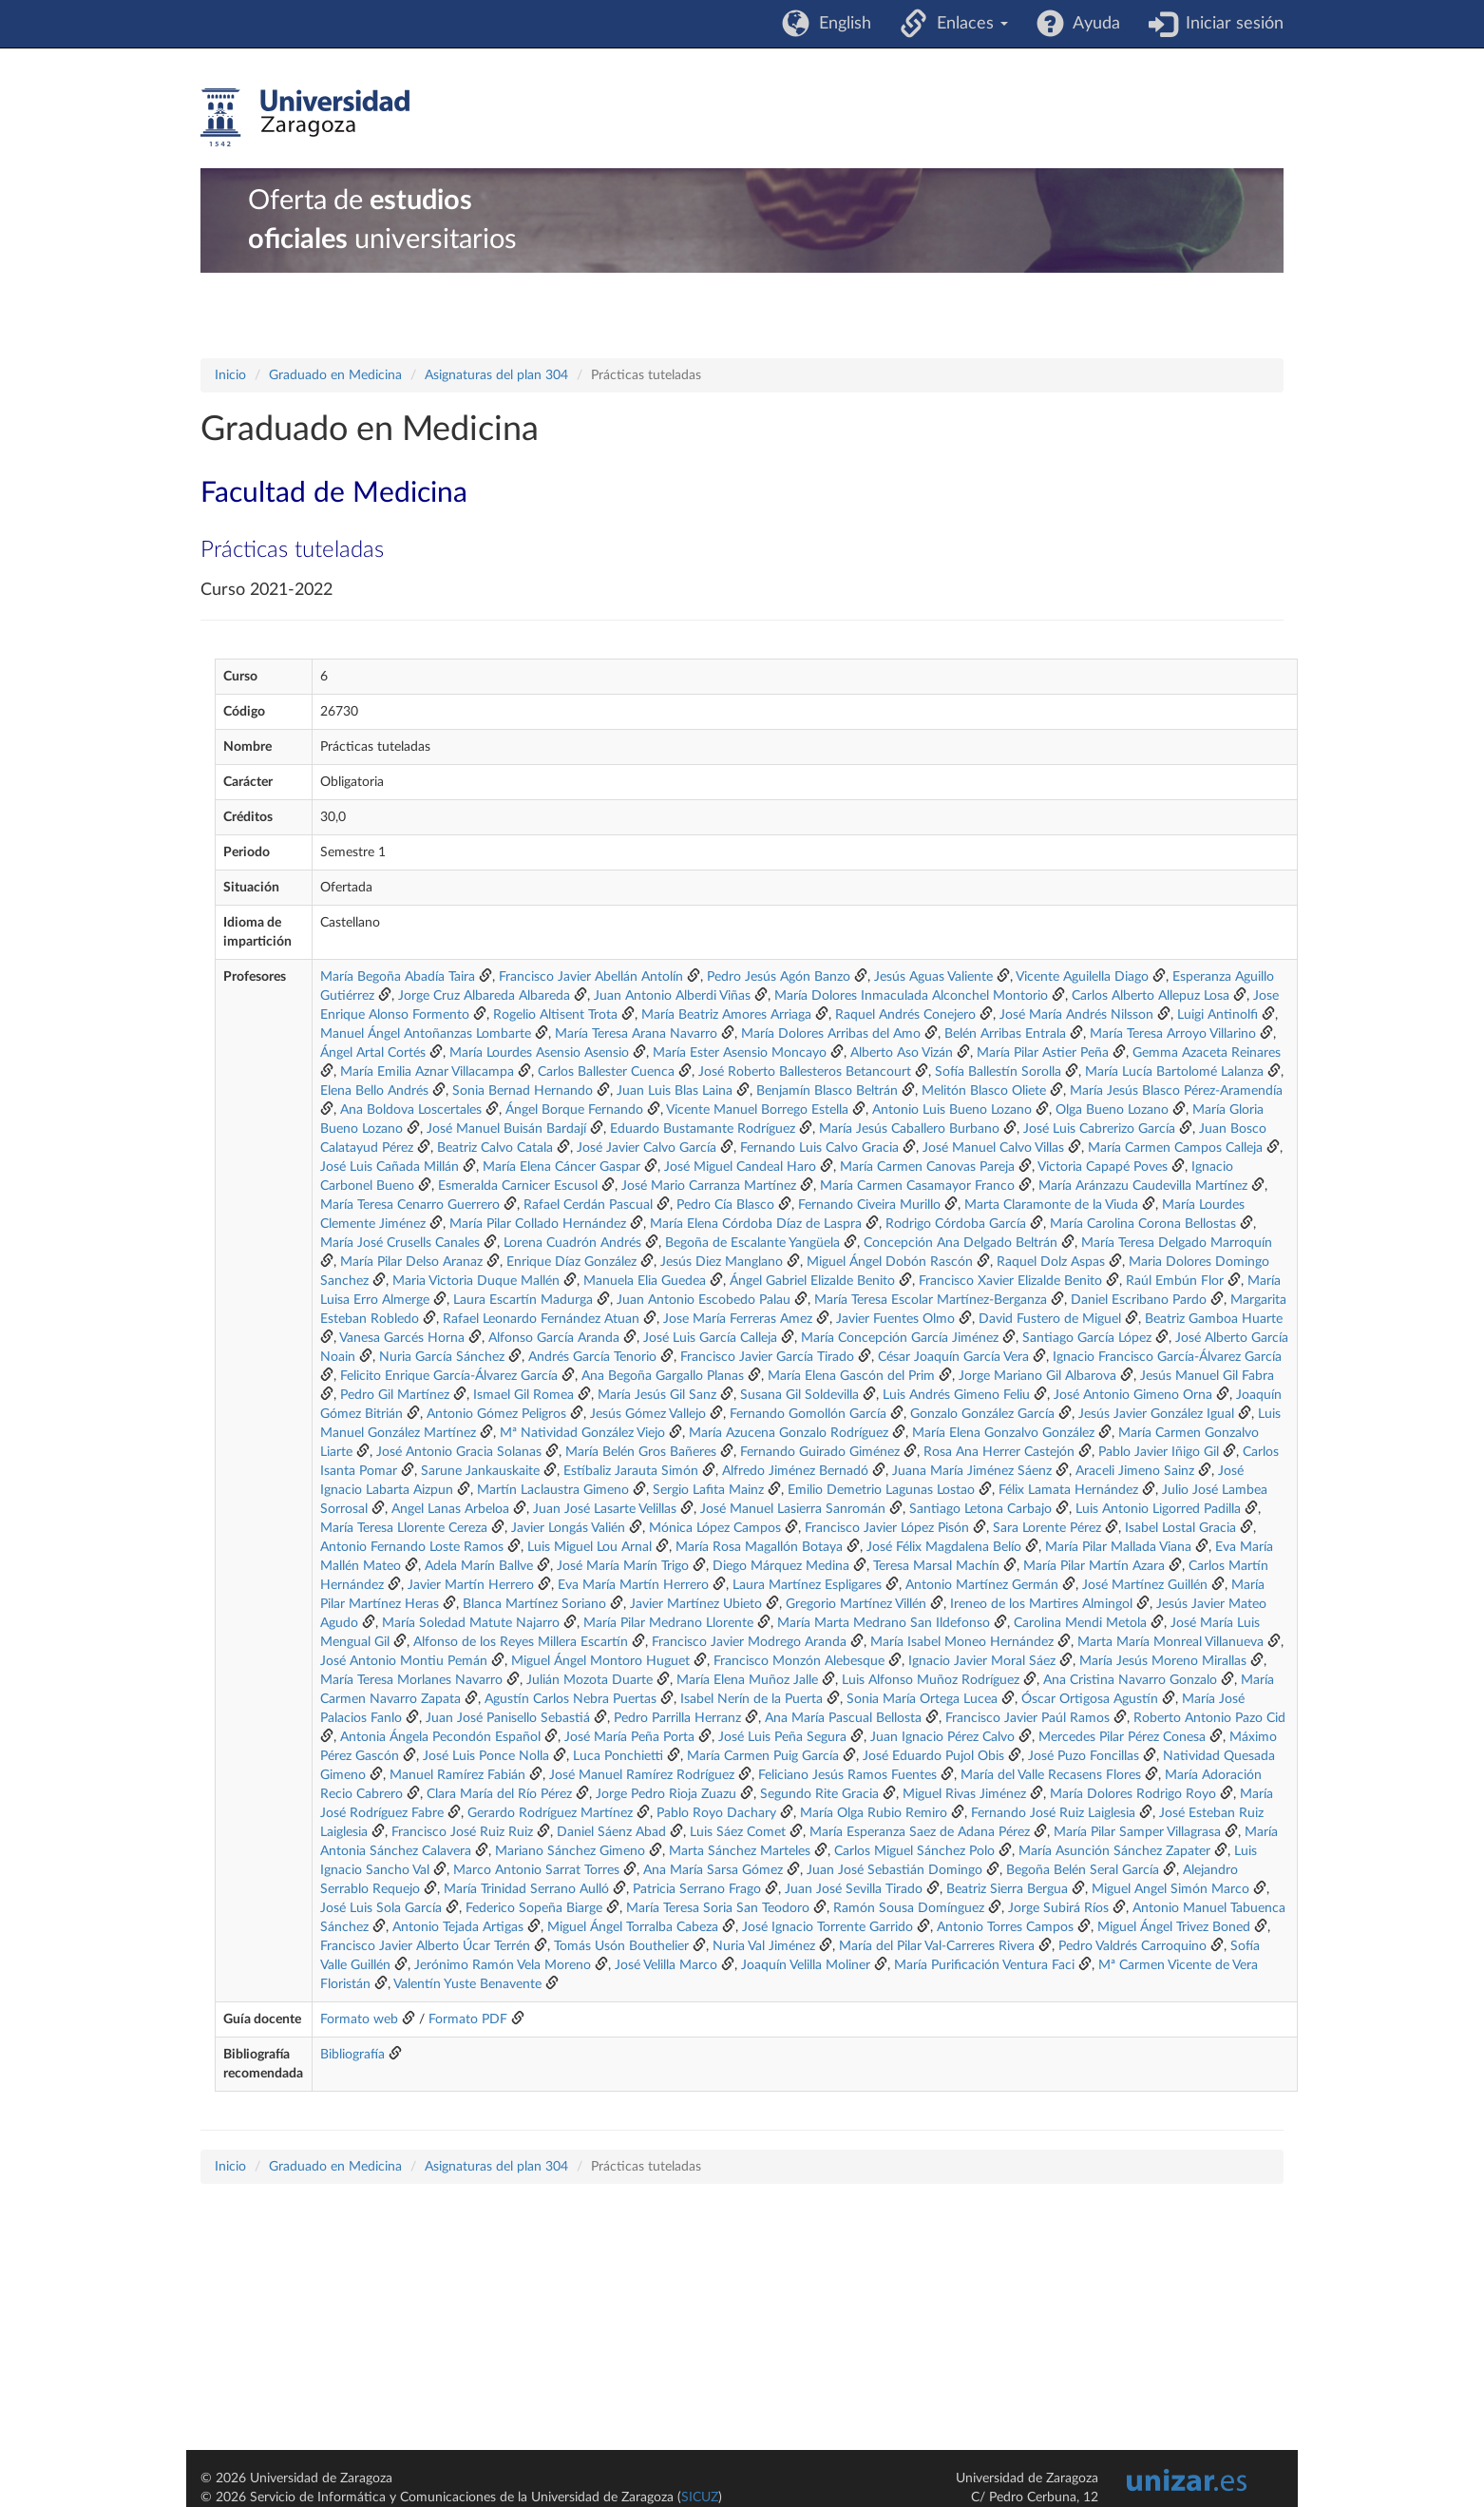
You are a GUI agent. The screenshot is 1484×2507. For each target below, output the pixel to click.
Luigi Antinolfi (1219, 1015)
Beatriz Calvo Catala (495, 1148)
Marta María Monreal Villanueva (1170, 1642)
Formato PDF (467, 2019)
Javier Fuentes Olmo (895, 1319)
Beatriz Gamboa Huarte (1214, 1319)
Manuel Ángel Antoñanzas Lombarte (425, 1034)
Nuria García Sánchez (441, 1357)
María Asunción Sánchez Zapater (1114, 1851)
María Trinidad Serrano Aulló (526, 1889)
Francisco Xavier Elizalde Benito (1010, 1281)
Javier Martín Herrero (471, 1585)
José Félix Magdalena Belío (943, 1547)
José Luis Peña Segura (782, 1737)
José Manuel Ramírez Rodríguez (641, 1775)
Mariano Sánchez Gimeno (570, 1851)
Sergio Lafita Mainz (708, 1490)
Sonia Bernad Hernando (522, 1091)
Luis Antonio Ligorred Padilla (1158, 1509)
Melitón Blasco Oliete (984, 1091)
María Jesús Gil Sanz (657, 1395)
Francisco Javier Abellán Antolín (591, 977)
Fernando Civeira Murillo (869, 1205)
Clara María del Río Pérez (499, 1794)
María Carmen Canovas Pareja (927, 1167)
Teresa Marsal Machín (936, 1566)
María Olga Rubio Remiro (873, 1813)
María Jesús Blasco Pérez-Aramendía (1176, 1091)
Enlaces (967, 23)
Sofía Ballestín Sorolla (998, 1072)
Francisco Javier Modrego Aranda (749, 1642)
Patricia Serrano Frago (697, 1889)
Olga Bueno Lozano (1112, 1110)
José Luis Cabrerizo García (1099, 1129)
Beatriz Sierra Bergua (1007, 1889)
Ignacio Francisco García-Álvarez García (1167, 1357)
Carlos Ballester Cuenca (606, 1072)
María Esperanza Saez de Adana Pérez (919, 1832)
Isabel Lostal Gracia (1180, 1528)
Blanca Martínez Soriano (534, 1604)
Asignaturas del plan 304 (496, 375)
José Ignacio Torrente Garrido (827, 1927)
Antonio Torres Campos (1005, 1927)
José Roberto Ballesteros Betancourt (804, 1072)
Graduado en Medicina (335, 375)
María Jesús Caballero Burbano (909, 1129)
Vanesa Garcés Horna (402, 1338)
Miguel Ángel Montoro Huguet (600, 1661)
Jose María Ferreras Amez (737, 1319)
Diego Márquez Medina (781, 1566)
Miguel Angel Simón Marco (1170, 1889)
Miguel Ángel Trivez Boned (1173, 1927)
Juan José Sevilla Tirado (854, 1889)
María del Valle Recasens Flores (1051, 1775)
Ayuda (1092, 23)
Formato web (359, 2019)
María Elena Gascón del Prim (851, 1376)
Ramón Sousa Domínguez (908, 1908)
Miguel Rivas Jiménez (964, 1794)
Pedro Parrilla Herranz (677, 1718)
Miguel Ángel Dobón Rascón (890, 1262)
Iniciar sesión (1230, 23)
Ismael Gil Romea (523, 1395)
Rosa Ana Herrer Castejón (999, 1452)
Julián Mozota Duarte (589, 1680)
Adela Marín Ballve (479, 1566)
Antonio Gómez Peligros (496, 1414)
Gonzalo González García (982, 1414)
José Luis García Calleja (710, 1338)
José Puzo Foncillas (1083, 1756)
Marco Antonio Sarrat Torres (536, 1870)
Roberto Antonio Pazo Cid (1209, 1718)
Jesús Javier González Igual (1156, 1414)
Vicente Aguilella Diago (1082, 977)
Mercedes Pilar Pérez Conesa (1122, 1737)
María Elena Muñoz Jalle (747, 1680)
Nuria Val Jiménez (764, 1946)
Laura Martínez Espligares (807, 1585)
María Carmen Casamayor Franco (917, 1186)
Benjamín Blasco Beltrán (827, 1091)
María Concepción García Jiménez (900, 1338)
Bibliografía (352, 2054)
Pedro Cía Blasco (725, 1205)
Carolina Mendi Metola (1080, 1623)
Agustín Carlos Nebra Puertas (570, 1699)
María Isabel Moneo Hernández (962, 1642)
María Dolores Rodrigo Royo (1133, 1794)
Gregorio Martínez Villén (856, 1604)
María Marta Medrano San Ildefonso (883, 1623)
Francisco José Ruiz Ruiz (462, 1832)
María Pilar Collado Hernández (537, 1224)
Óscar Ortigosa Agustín (1089, 1699)
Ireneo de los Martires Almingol (1041, 1604)
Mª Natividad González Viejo (582, 1433)
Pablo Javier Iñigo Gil (1158, 1452)
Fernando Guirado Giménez (820, 1452)
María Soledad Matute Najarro (471, 1623)
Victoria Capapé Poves (1102, 1167)
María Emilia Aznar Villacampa (427, 1072)
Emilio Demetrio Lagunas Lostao (881, 1490)
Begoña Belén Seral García (1082, 1870)
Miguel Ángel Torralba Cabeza (632, 1927)
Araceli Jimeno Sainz (1134, 1471)
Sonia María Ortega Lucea (922, 1699)
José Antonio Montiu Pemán (403, 1661)
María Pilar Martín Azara (1094, 1566)
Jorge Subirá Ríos (1058, 1908)
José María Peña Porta (629, 1737)
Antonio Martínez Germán (981, 1585)
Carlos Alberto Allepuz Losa (1150, 996)
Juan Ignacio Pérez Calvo (942, 1737)
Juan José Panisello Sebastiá (508, 1718)
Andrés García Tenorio (592, 1357)
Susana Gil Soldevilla (799, 1395)
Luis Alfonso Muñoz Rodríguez (930, 1680)
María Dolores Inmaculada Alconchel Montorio (911, 996)
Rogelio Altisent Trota (555, 1015)
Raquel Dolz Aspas (1051, 1262)
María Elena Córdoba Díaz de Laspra (756, 1224)
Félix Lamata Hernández (1068, 1490)
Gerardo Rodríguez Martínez (550, 1813)
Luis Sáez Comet (738, 1832)
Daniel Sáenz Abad (611, 1832)
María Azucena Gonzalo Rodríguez (788, 1433)
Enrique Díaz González (571, 1262)
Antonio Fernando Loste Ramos (412, 1547)
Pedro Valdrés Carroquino (1132, 1946)
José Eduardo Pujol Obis (933, 1756)
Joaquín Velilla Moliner (805, 1965)
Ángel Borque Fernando (574, 1110)
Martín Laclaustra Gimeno (553, 1490)
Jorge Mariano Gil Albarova (1037, 1376)
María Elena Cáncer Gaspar (561, 1167)
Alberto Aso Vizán (901, 1053)
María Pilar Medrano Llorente (668, 1623)
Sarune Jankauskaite (482, 1471)
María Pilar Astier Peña (1043, 1053)
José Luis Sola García (381, 1908)
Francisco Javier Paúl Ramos (1027, 1718)
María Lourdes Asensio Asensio (539, 1053)
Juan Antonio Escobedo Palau (703, 1300)
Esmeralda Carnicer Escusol (518, 1186)
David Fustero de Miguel (1050, 1319)
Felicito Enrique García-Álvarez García (449, 1376)
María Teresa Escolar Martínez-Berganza (930, 1300)
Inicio (230, 375)
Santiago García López (1086, 1338)
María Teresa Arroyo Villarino (1173, 1034)
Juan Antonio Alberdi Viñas (672, 996)
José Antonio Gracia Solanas (459, 1452)
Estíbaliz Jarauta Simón (630, 1471)
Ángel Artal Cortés (373, 1053)
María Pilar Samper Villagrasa (1137, 1832)
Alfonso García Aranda (553, 1338)
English (840, 23)
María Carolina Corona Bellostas (1143, 1224)
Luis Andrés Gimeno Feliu (956, 1395)
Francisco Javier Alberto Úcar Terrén (425, 1946)
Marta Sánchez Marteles (739, 1851)
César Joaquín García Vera (953, 1357)
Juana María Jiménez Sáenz (972, 1471)
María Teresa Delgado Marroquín (1176, 1243)
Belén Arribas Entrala (1005, 1034)
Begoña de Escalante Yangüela (752, 1243)
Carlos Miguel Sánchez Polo (914, 1851)
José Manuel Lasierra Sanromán (792, 1509)
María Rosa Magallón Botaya (759, 1547)
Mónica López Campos (715, 1528)
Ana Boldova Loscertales (411, 1110)
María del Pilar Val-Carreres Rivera (937, 1946)
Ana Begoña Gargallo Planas (662, 1376)
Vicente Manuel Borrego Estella (757, 1110)
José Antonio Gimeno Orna (1133, 1395)
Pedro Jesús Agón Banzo (778, 977)
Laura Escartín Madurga (523, 1300)
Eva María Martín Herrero (633, 1585)
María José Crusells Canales (400, 1243)
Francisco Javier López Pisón (887, 1528)
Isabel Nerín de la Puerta (751, 1699)
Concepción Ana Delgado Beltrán (960, 1243)
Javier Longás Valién (568, 1528)
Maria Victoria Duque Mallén (476, 1281)
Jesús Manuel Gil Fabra (1207, 1376)
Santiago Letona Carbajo (980, 1509)
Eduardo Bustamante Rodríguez (702, 1129)
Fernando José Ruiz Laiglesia (1053, 1813)
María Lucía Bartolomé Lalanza (1174, 1072)
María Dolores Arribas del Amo (831, 1034)
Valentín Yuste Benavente (467, 1984)
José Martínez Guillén (1145, 1585)
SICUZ (699, 2497)
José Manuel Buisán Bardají (506, 1129)
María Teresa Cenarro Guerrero (410, 1205)
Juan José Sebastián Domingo (894, 1870)
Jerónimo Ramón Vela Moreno (502, 1965)
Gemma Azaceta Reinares (1206, 1053)
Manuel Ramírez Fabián (457, 1775)
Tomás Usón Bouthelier (621, 1946)
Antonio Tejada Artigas (457, 1927)
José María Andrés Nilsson (1076, 1015)
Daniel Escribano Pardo (1139, 1300)
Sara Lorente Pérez (1047, 1528)
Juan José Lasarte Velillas (604, 1509)
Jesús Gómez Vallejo (648, 1414)
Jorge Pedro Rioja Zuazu (666, 1794)
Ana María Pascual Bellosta (843, 1718)
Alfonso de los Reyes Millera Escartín (520, 1642)
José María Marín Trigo (623, 1566)
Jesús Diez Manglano (721, 1262)
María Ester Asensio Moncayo (740, 1053)
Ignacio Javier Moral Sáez (982, 1661)
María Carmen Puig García (763, 1756)
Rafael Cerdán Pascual (588, 1205)
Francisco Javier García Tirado (767, 1357)
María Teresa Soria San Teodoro (717, 1908)
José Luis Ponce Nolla (486, 1756)
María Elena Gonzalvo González (1003, 1433)
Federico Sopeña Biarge (534, 1908)
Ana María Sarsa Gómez (713, 1870)
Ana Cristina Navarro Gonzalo (1130, 1680)
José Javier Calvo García (646, 1148)
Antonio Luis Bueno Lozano (952, 1110)
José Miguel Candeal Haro (740, 1167)
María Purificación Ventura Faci (984, 1965)
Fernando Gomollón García (808, 1414)
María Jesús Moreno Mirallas (1162, 1661)
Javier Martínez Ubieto (696, 1604)
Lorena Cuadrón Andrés (572, 1243)
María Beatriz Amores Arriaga (726, 1015)
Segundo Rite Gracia (819, 1794)
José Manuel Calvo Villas (993, 1148)
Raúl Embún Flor (1175, 1281)
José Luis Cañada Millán (389, 1167)
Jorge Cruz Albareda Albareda (484, 996)
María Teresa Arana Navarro (636, 1034)
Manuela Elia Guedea (644, 1281)
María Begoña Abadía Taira (397, 977)
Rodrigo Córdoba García (955, 1224)
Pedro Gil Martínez (394, 1395)
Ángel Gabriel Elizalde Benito (812, 1281)
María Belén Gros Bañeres (640, 1452)
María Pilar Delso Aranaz (411, 1262)
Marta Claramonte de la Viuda (1051, 1205)
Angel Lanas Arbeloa (450, 1509)
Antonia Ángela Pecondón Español (440, 1737)
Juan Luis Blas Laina (674, 1091)
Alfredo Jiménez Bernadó (795, 1471)
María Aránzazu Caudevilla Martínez (1142, 1186)
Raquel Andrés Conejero (905, 1015)
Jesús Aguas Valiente (933, 977)
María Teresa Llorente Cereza (403, 1528)
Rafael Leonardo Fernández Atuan (541, 1319)
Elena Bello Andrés (374, 1091)
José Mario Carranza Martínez (708, 1186)
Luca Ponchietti (620, 1756)
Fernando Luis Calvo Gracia (819, 1148)
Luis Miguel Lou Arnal (589, 1547)
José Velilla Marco (666, 1965)
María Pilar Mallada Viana (1118, 1547)
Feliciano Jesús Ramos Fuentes (847, 1775)
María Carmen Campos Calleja (1175, 1148)
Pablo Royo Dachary (716, 1813)
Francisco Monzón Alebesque (799, 1661)
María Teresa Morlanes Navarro (411, 1680)
